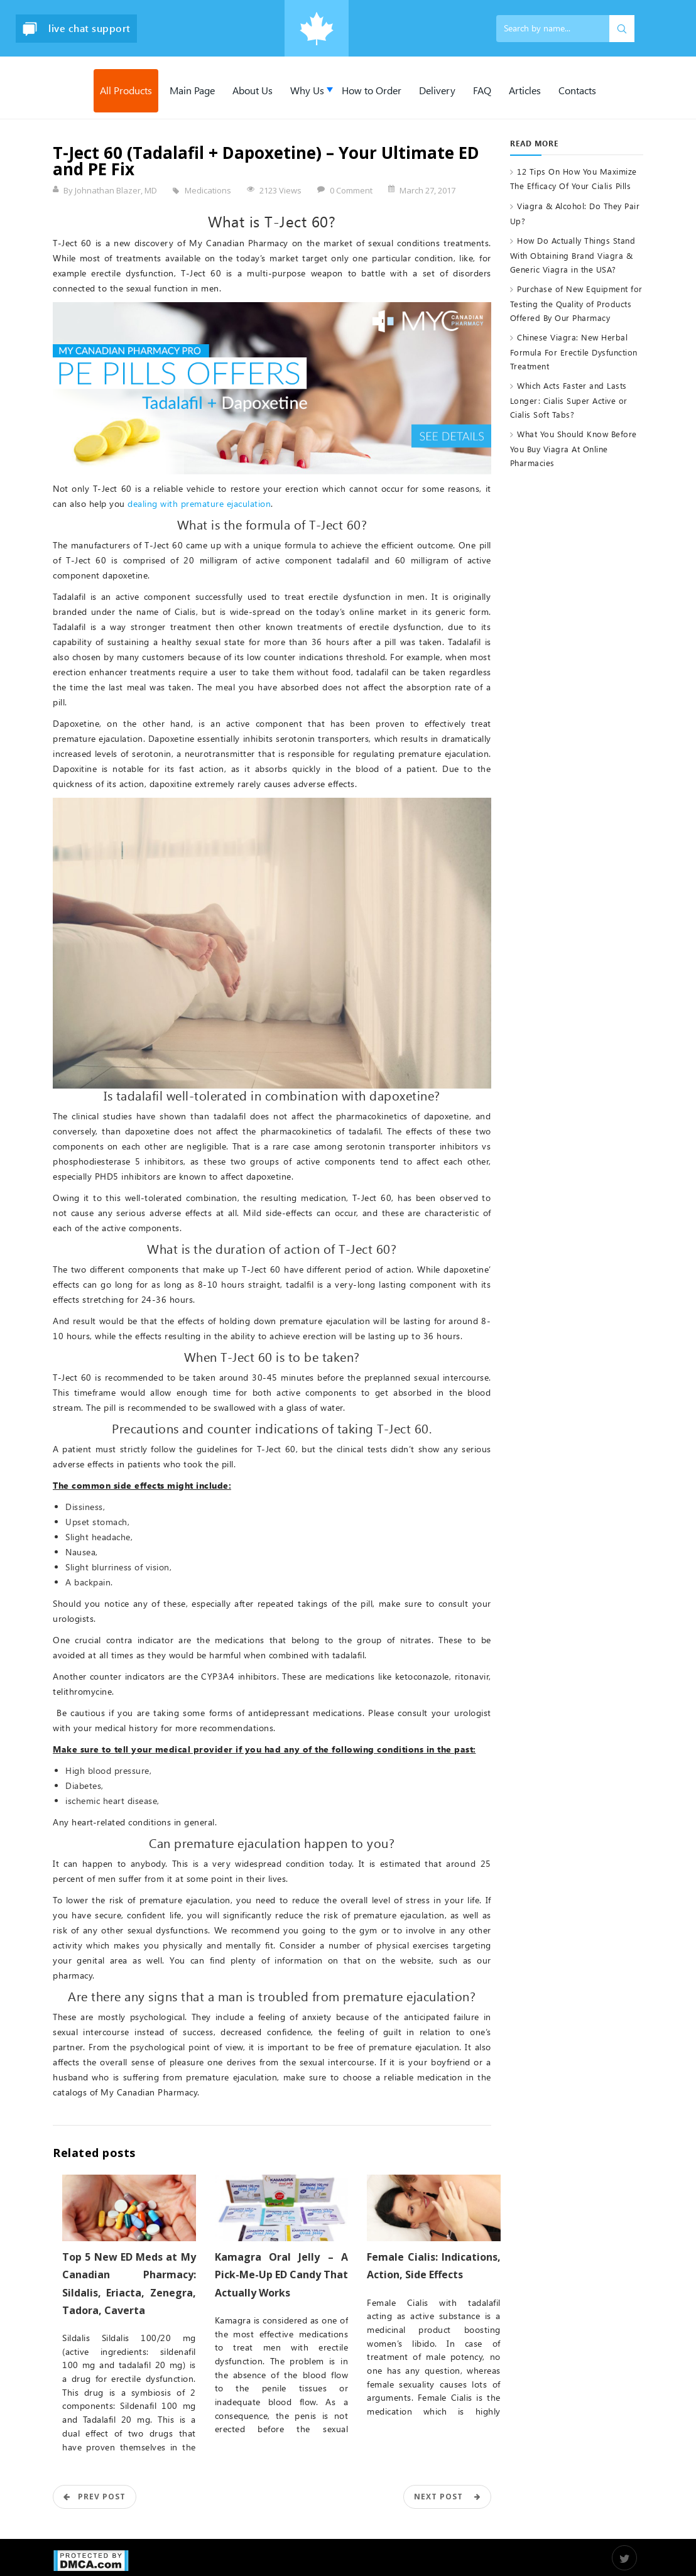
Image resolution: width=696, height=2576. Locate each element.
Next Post (447, 2496)
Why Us (307, 90)
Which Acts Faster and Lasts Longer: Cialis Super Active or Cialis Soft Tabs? (569, 399)
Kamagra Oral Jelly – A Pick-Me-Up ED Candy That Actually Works (282, 2274)
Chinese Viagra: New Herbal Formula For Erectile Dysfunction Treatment (574, 351)
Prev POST (94, 2496)
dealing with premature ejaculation (199, 503)
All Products (126, 90)
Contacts (577, 90)
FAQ (482, 90)
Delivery (437, 90)
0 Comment (351, 190)
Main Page (192, 90)
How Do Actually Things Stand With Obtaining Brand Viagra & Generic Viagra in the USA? (573, 254)
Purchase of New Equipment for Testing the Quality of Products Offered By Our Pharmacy (576, 302)
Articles (525, 90)
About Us (252, 90)
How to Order (371, 90)
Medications (208, 190)
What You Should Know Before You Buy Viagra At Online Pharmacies (573, 447)
